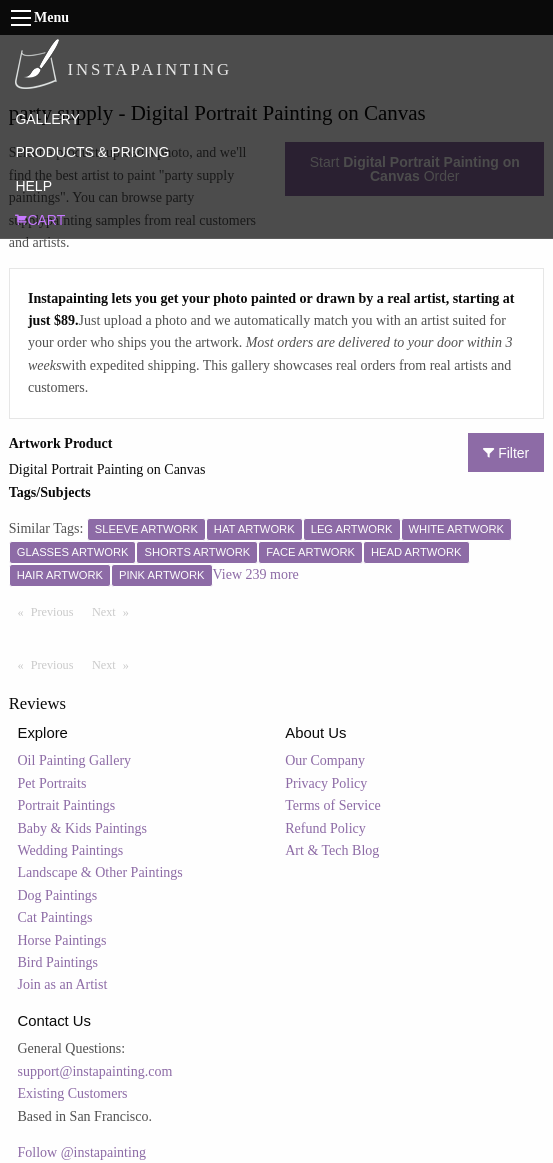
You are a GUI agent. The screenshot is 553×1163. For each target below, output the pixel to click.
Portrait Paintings (67, 805)
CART (40, 220)
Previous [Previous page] (57, 611)
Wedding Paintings (71, 850)
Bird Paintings (58, 962)
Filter (506, 453)
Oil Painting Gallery (75, 760)
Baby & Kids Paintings (83, 828)
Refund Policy (325, 828)
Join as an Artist (63, 984)
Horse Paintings (62, 940)
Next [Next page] (115, 611)
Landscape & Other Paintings (100, 872)
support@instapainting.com (95, 1071)
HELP (33, 186)
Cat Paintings (55, 917)
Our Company (325, 760)
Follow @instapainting (82, 1152)
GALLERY (47, 119)
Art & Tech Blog (332, 850)
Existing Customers (73, 1093)
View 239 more (256, 574)
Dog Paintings (58, 895)
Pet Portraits (52, 783)
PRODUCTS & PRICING (92, 152)
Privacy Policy (326, 783)
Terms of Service (332, 805)
